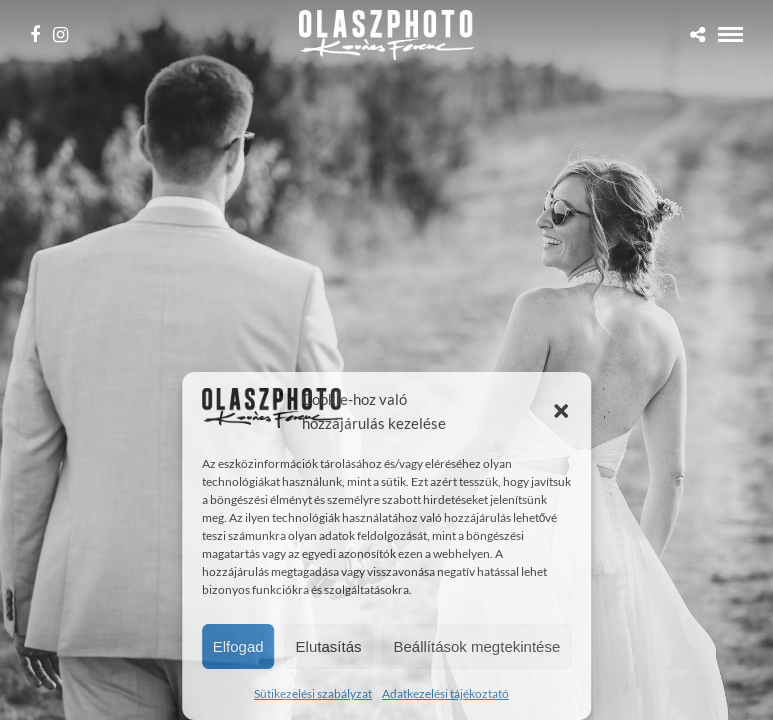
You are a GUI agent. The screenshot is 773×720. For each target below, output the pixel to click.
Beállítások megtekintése (476, 646)
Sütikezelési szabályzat (313, 693)
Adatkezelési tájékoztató (445, 693)
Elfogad (238, 646)
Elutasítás (329, 646)
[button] (561, 411)
